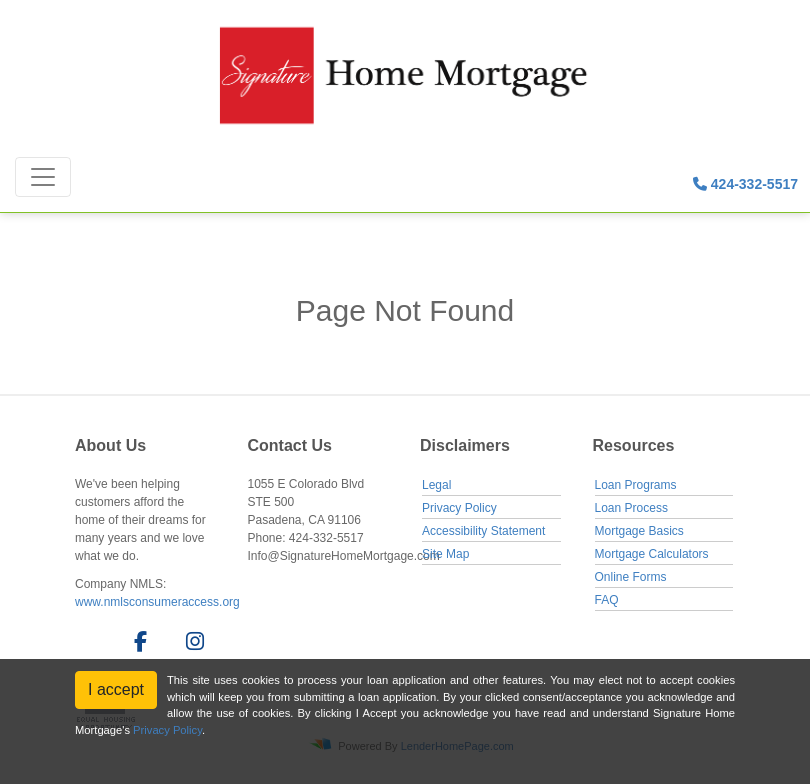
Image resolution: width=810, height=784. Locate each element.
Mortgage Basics (639, 531)
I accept (116, 689)
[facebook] (134, 645)
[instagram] (191, 645)
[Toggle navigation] (43, 177)
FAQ (607, 600)
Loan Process (631, 508)
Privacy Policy (459, 508)
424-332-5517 (745, 184)
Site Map (445, 554)
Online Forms (631, 577)
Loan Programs (636, 485)
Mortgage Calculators (652, 554)
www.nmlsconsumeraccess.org (157, 602)
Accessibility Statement (483, 531)
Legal (436, 485)
